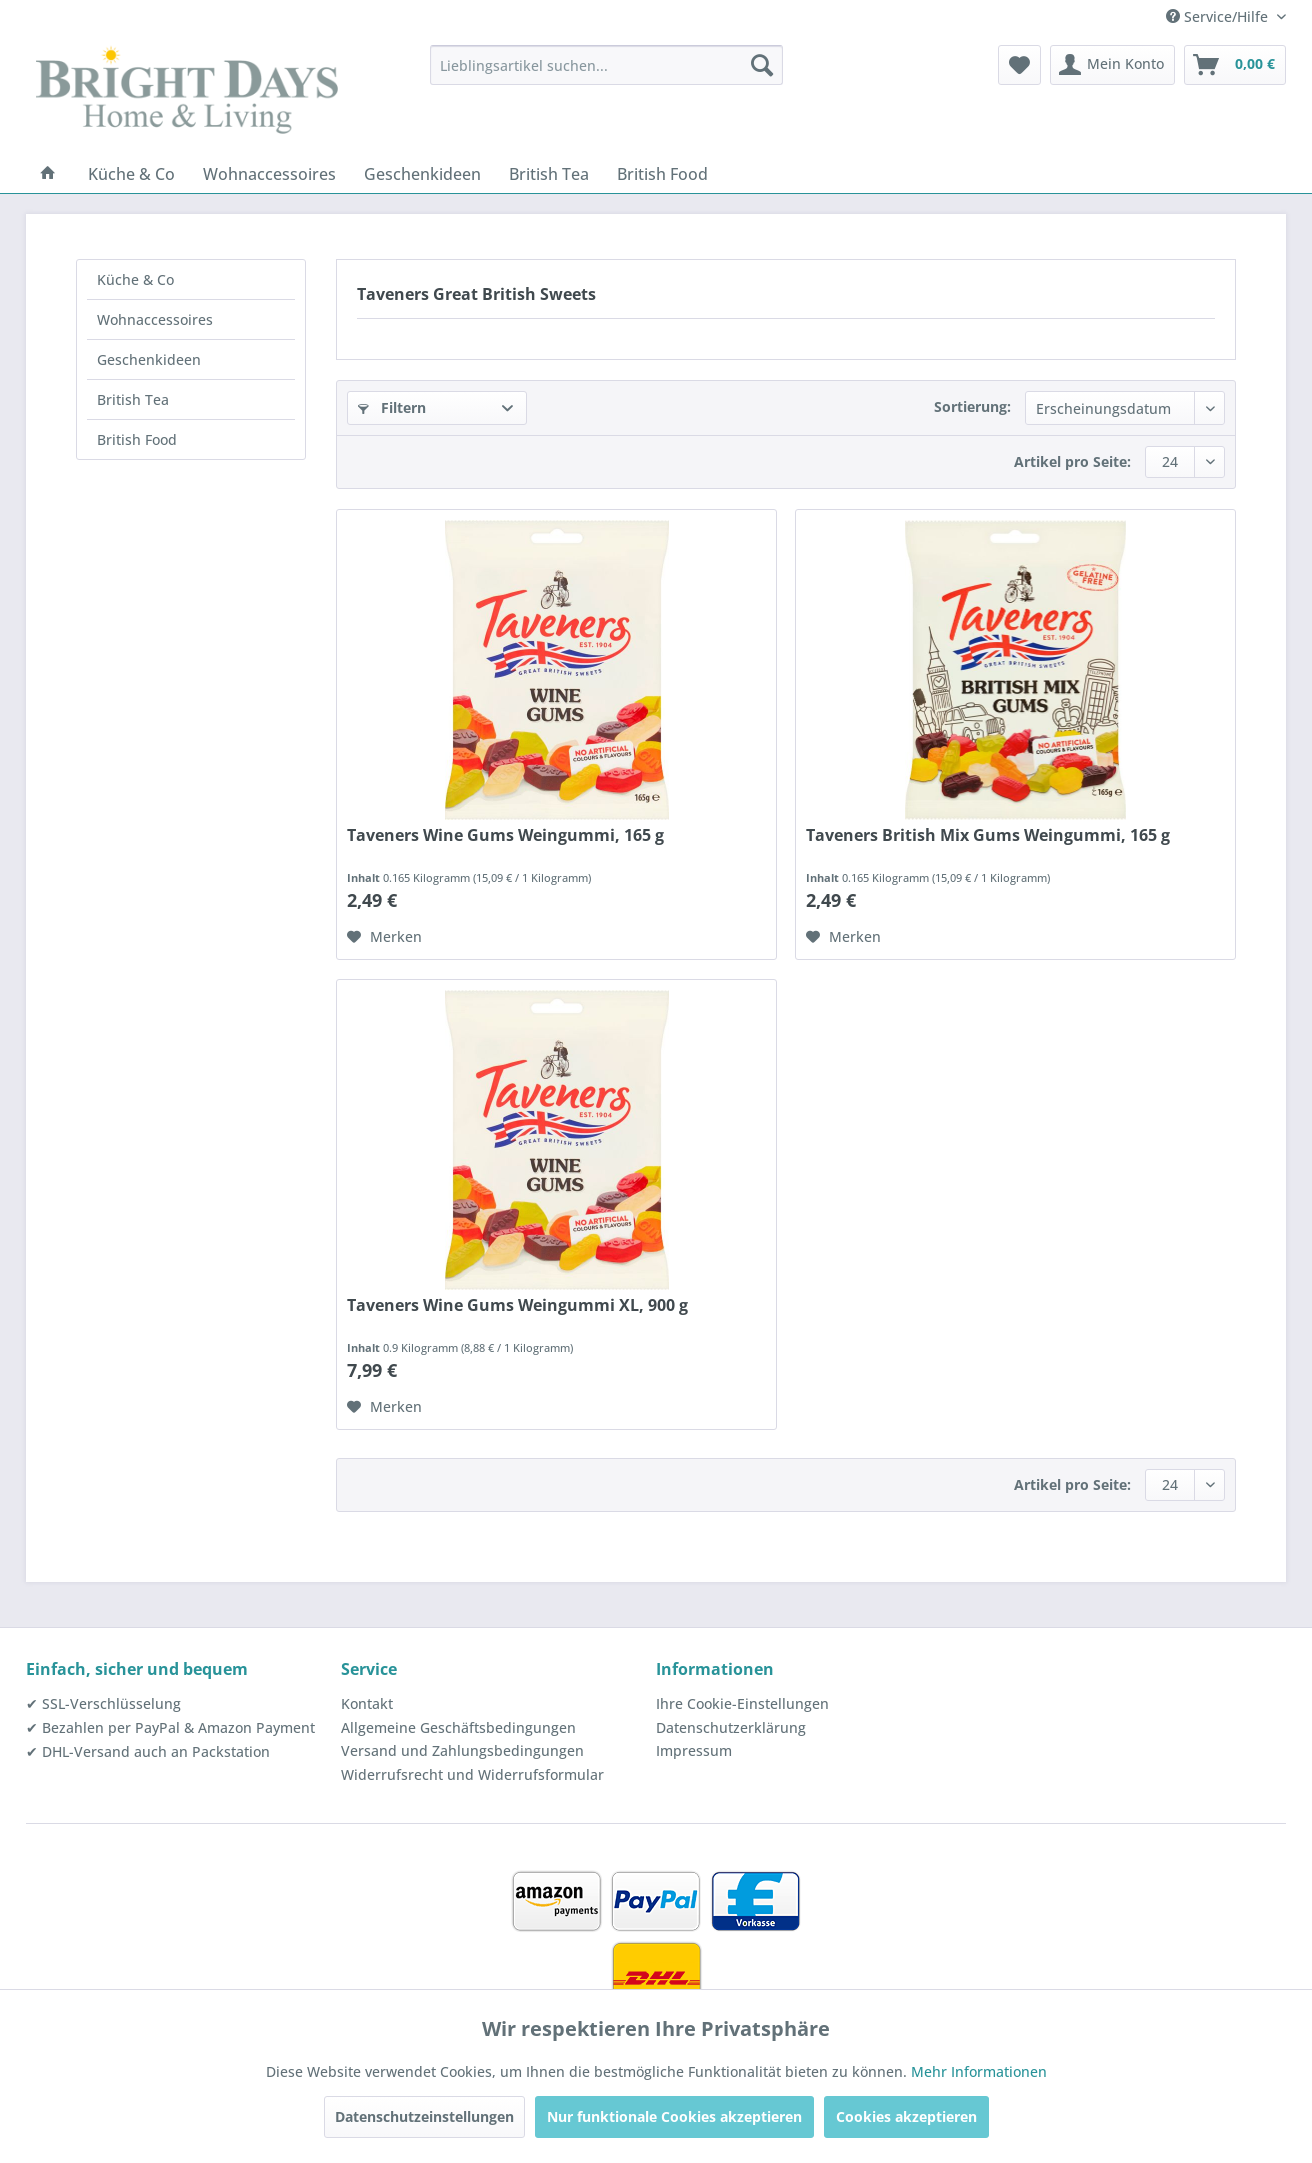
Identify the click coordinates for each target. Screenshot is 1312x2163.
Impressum (694, 1750)
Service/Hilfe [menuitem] (1219, 16)
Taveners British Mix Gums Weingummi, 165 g (988, 835)
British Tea (133, 399)
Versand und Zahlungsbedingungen (462, 1750)
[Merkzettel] (1019, 65)
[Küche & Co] (131, 174)
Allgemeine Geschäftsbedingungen (458, 1727)
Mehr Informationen (979, 2071)
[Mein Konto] (1112, 65)
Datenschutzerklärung (731, 1727)
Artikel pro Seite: (1072, 461)
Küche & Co (135, 279)
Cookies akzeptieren (906, 2116)
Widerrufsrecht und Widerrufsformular (472, 1774)
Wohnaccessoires (155, 319)
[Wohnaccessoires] (269, 174)
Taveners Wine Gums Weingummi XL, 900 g (517, 1305)
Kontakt (367, 1703)
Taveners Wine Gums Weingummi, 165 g (505, 835)
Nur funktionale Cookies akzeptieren (674, 2116)
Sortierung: (972, 406)
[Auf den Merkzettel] (384, 937)
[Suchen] (762, 65)
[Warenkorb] (1235, 65)
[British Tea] (549, 174)
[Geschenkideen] (422, 174)
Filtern (392, 407)
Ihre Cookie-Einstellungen (742, 1703)
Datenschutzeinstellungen (424, 2116)
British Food (137, 439)
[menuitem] (606, 65)
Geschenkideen (149, 359)
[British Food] (662, 174)
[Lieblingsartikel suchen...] (606, 65)
